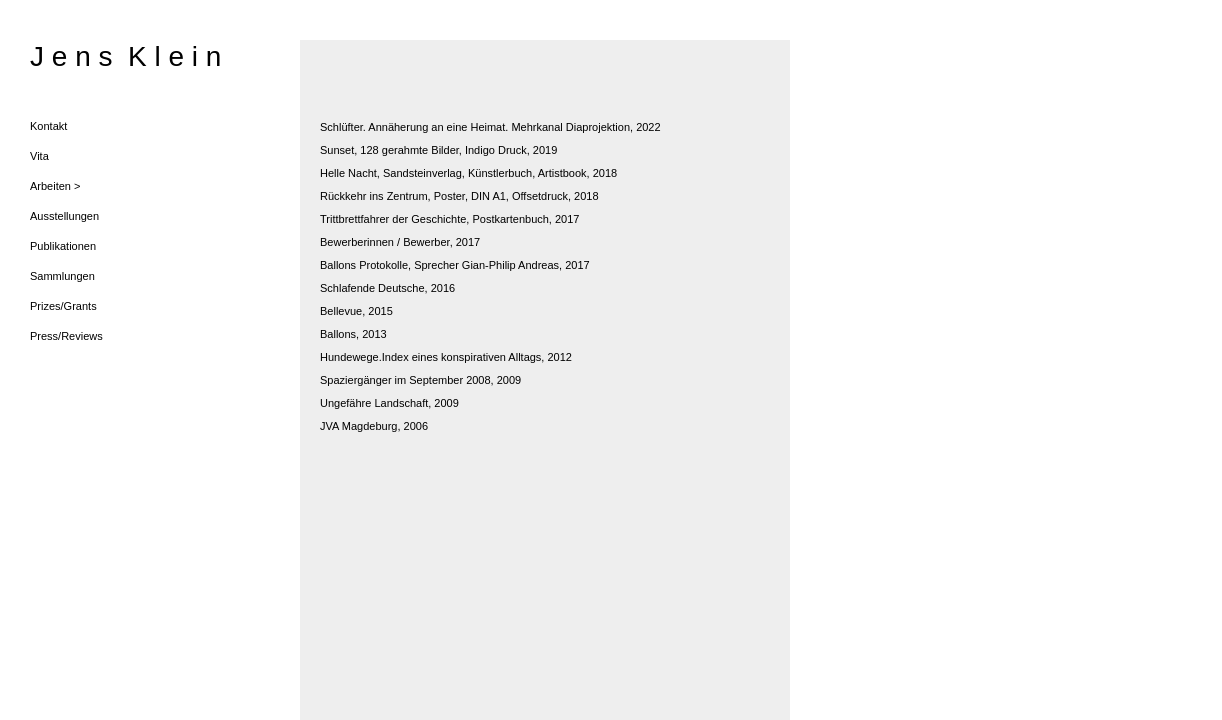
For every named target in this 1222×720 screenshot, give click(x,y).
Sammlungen (62, 276)
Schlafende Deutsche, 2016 (387, 288)
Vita (39, 156)
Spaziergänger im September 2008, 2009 (420, 380)
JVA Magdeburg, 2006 (374, 426)
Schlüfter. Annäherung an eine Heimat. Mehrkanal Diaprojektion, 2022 (490, 127)
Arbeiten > (55, 186)
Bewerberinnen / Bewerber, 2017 (400, 242)
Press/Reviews (66, 336)
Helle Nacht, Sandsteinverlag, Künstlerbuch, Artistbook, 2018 (468, 173)
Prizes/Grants (63, 306)
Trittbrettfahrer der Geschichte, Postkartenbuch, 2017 (449, 219)
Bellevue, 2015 (356, 311)
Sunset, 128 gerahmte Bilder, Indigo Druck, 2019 (438, 150)
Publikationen (63, 246)
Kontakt (48, 126)
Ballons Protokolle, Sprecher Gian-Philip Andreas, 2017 (455, 265)
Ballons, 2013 (353, 334)
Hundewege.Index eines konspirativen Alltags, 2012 (446, 357)
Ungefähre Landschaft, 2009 (389, 403)
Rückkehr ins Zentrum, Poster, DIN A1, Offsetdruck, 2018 (459, 196)
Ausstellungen (64, 216)
